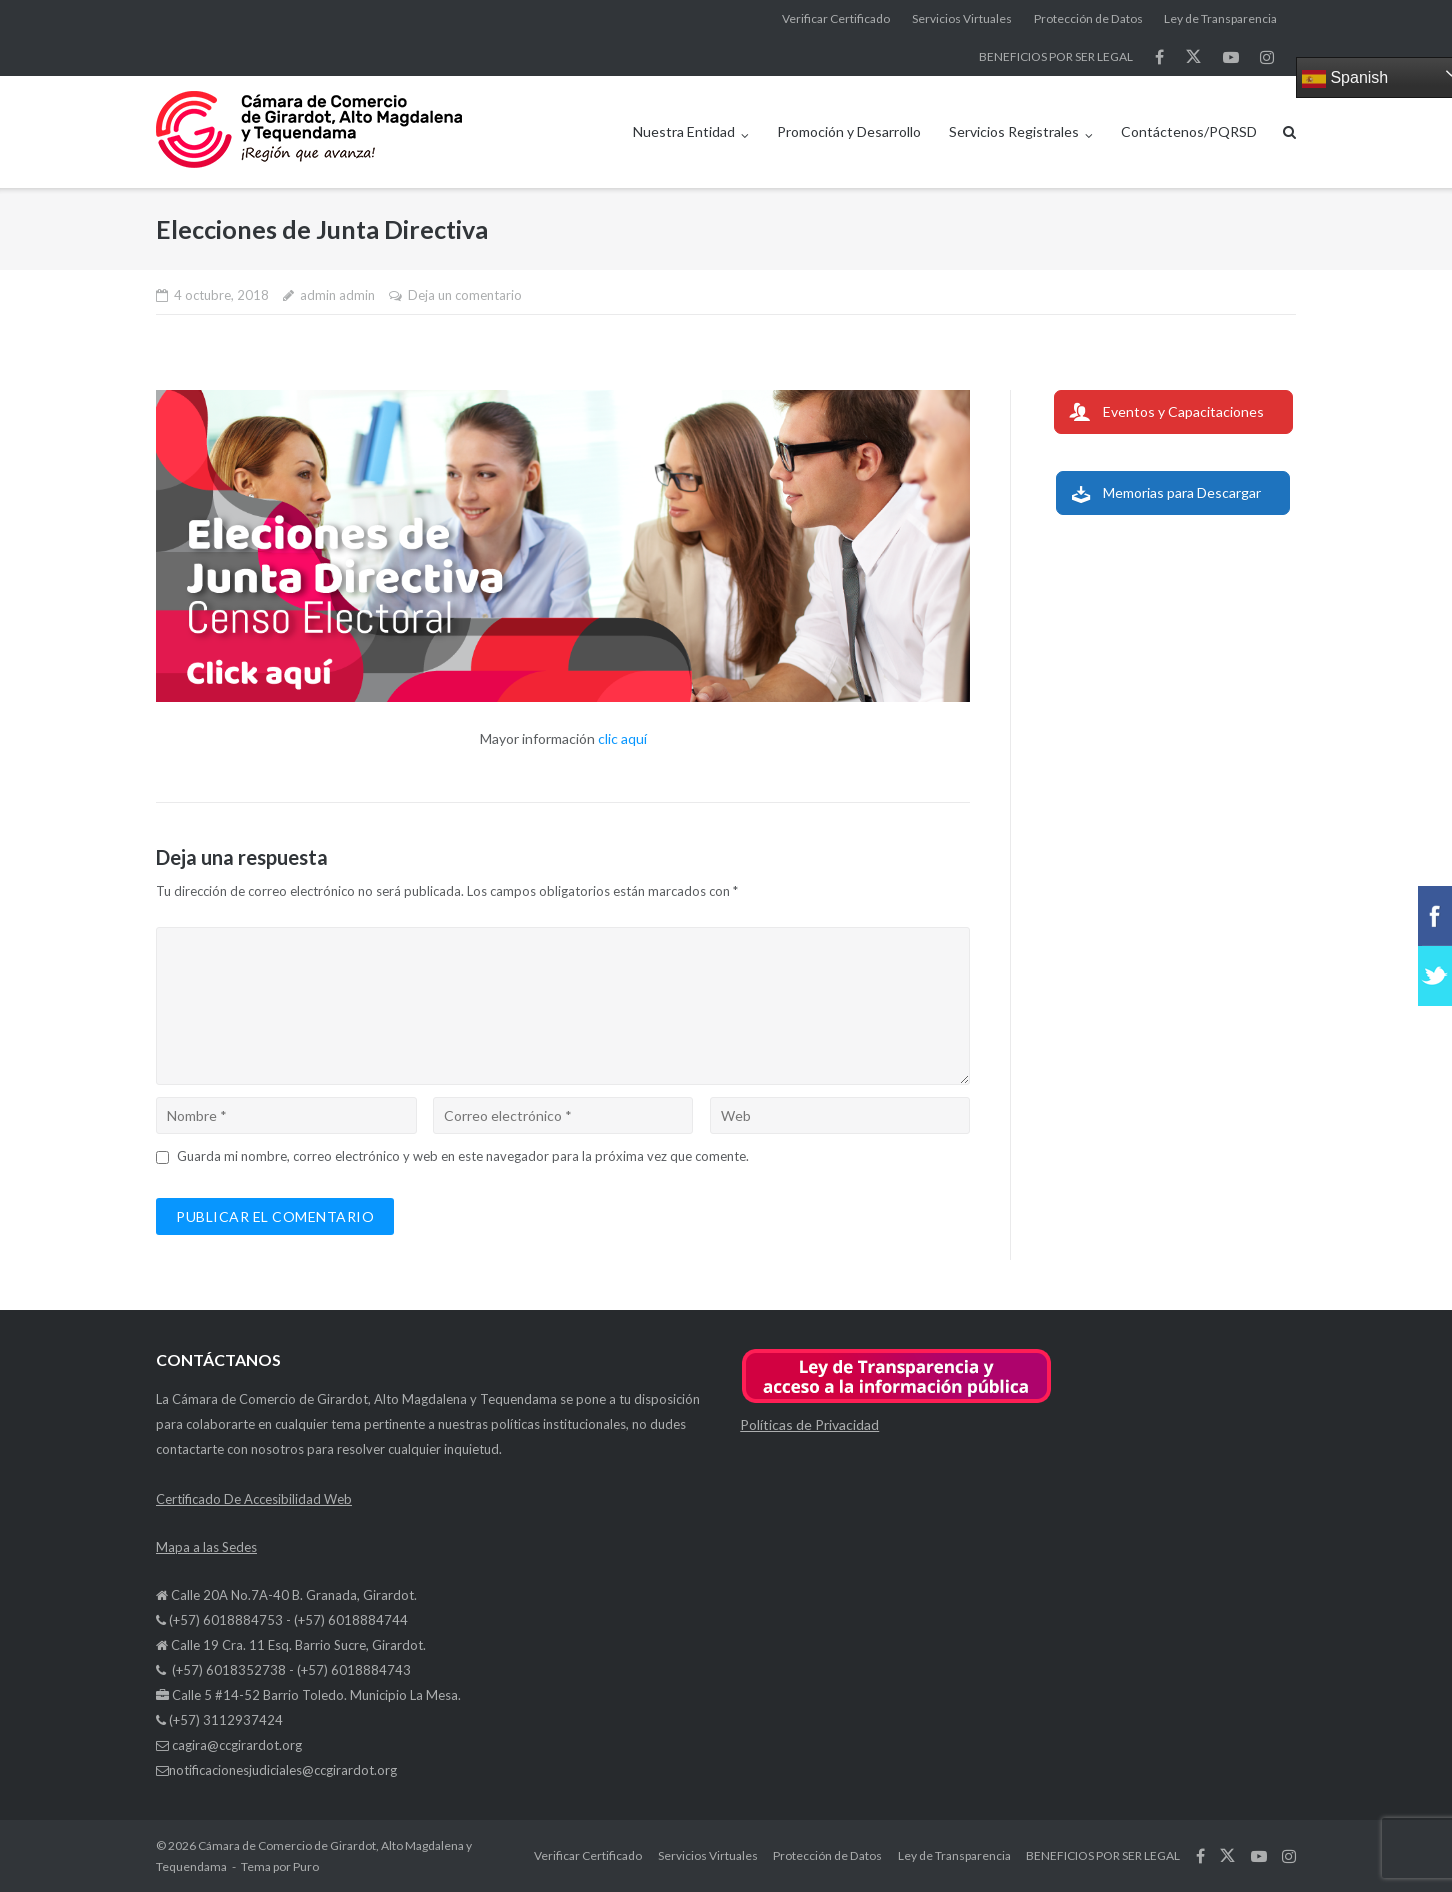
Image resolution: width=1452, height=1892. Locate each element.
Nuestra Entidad (684, 131)
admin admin (337, 295)
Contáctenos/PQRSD (1189, 131)
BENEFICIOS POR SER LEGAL (1056, 56)
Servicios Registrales (1014, 131)
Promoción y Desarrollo (849, 131)
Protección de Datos (1088, 18)
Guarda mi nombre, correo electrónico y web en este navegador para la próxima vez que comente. (463, 1156)
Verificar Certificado (836, 18)
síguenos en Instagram (1267, 57)
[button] (896, 1399)
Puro (306, 1866)
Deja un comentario (465, 295)
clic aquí (622, 738)
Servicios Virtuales (962, 18)
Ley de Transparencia (1220, 18)
